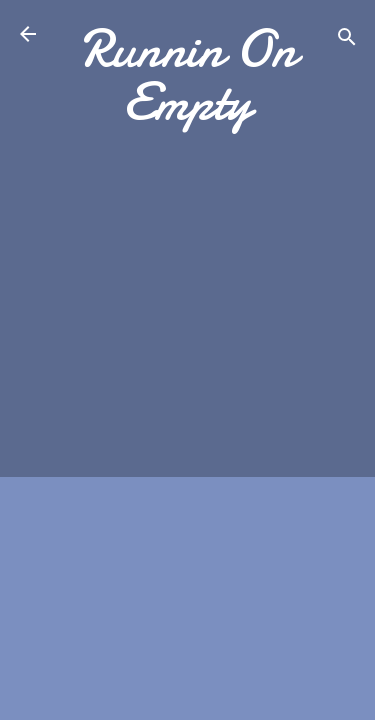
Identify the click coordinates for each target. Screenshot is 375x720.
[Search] (347, 40)
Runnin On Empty (188, 75)
